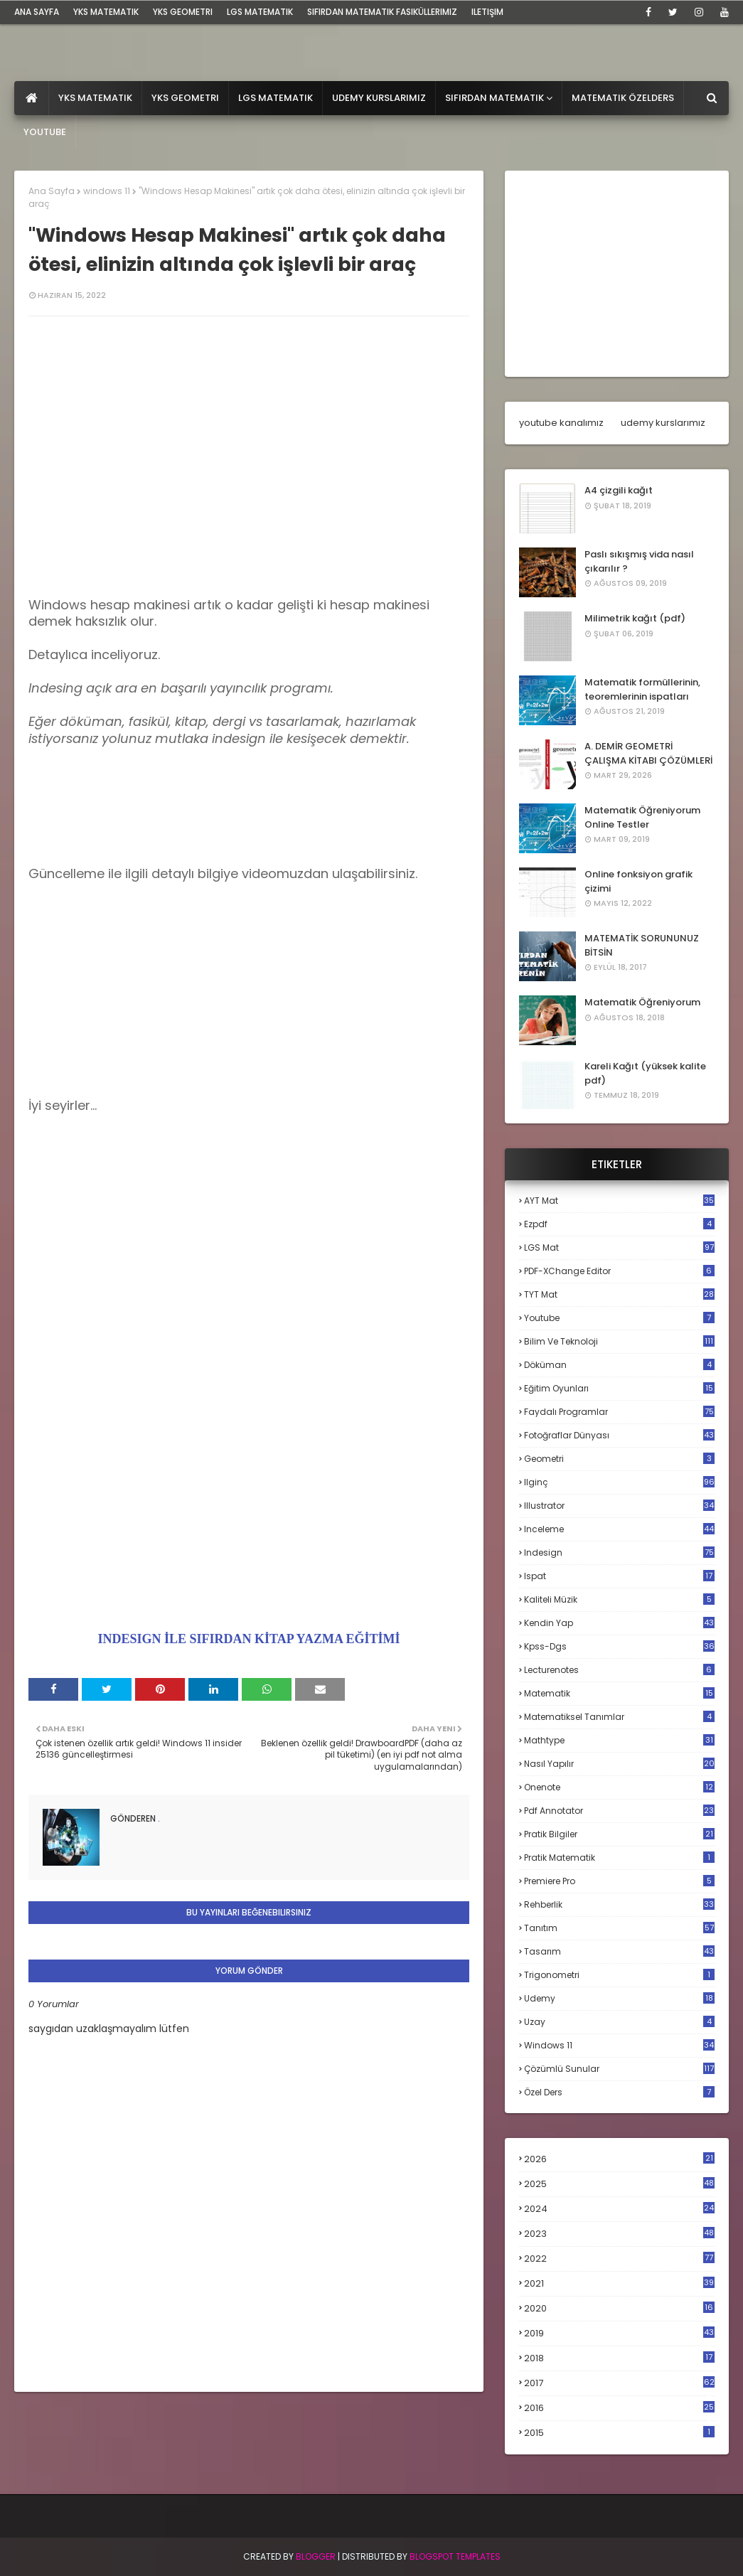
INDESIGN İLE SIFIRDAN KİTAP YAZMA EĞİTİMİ (249, 1639)
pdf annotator (619, 1811)
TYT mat (619, 1294)
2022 (619, 2258)
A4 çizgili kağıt (618, 490)
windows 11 (106, 191)
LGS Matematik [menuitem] (275, 98)
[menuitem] (31, 98)
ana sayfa (36, 12)
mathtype (619, 1740)
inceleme (619, 1529)
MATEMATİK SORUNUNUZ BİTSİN (641, 945)
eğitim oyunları (619, 1388)
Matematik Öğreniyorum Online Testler (642, 817)
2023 (619, 2234)
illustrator (619, 1506)
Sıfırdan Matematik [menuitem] (494, 98)
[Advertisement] (248, 998)
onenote (619, 1787)
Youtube (619, 1318)
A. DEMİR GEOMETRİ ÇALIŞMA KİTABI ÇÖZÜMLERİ (648, 753)
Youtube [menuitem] (44, 132)
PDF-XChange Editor (619, 1271)
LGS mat (619, 1247)
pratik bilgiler (619, 1834)
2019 (619, 2333)
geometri (619, 1459)
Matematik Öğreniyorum (642, 1002)
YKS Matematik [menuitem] (95, 98)
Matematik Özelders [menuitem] (623, 98)
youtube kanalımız (561, 422)
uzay (619, 2022)
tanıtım (619, 1928)
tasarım (619, 1951)
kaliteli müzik (619, 1599)
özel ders (619, 2092)
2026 (619, 2159)
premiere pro (619, 1881)
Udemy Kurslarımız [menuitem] (379, 98)
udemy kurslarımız (663, 422)
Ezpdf (619, 1224)
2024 (619, 2209)
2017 (619, 2383)
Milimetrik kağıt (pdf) (634, 618)
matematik (619, 1693)
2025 (619, 2184)
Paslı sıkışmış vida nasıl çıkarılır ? (639, 561)
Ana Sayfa (51, 191)
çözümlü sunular (619, 2069)
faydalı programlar (619, 1412)
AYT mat (619, 1201)
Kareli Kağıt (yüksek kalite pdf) (645, 1073)
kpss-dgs (619, 1646)
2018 (619, 2358)
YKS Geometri (183, 12)
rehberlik (619, 1904)
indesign (619, 1552)
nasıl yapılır (619, 1764)
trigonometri (619, 1975)
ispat (619, 1576)
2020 (619, 2309)
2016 (619, 2408)
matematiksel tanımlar (619, 1717)
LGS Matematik (260, 12)
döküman (619, 1365)
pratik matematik (619, 1857)
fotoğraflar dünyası (619, 1435)
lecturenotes (619, 1670)
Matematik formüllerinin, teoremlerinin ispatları (642, 689)
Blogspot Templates (455, 2556)
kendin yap (619, 1623)
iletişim (487, 12)
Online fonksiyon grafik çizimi (638, 881)
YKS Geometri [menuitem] (185, 98)
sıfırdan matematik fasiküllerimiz (382, 12)
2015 (619, 2432)
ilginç (619, 1482)
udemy (619, 1998)
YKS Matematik (106, 12)
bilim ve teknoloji (619, 1341)
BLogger (316, 2556)
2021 (619, 2283)
